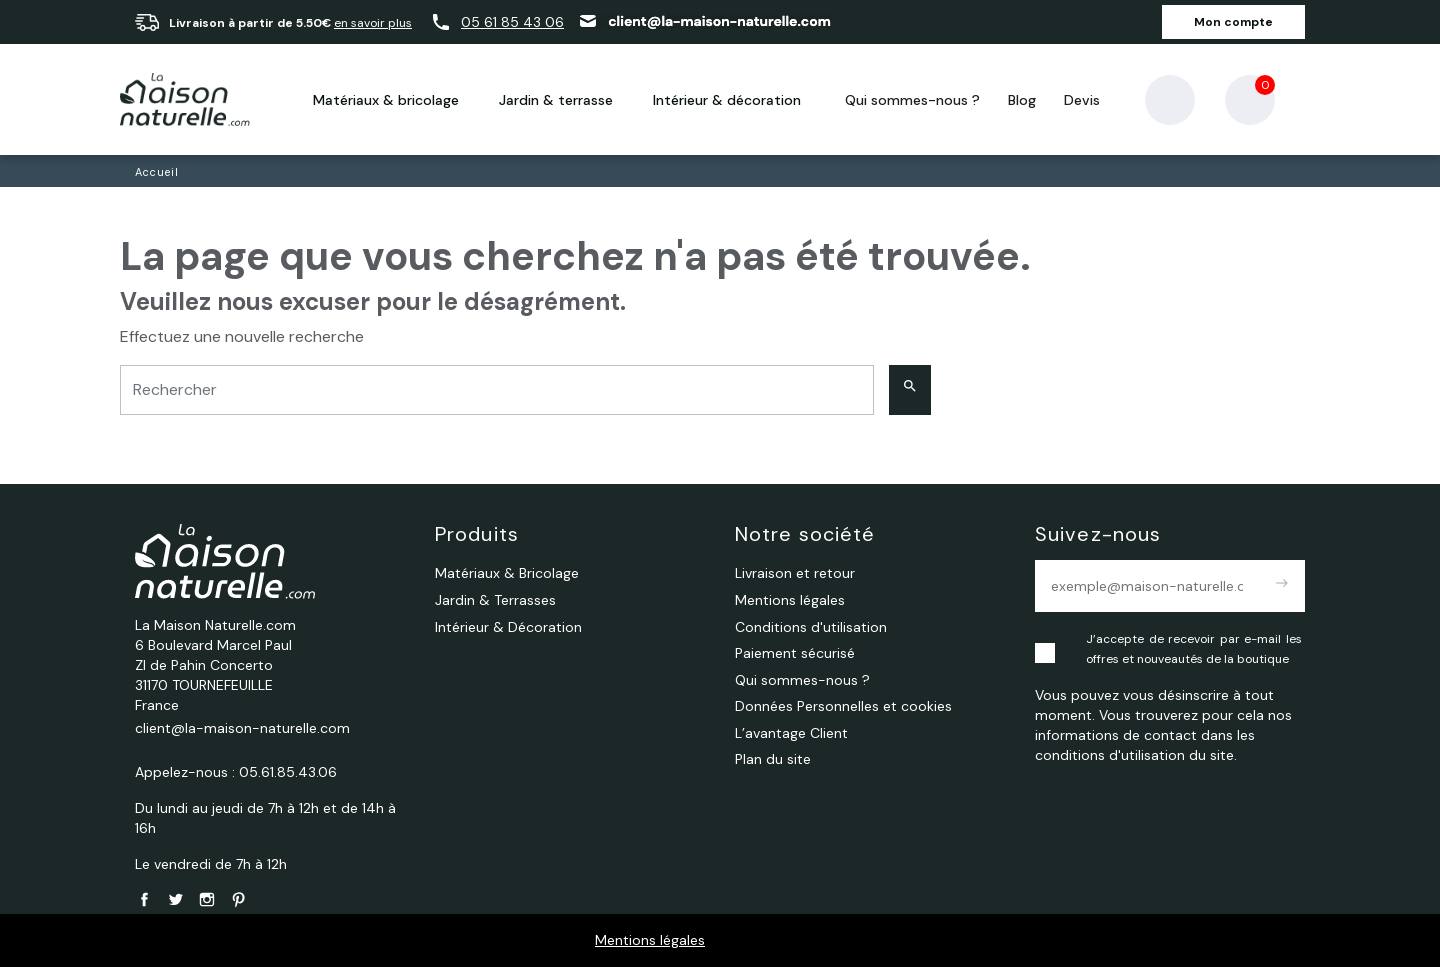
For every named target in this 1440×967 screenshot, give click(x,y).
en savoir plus (373, 23)
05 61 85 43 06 (512, 22)
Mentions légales (650, 940)
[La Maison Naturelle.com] (185, 100)
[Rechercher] (497, 390)
